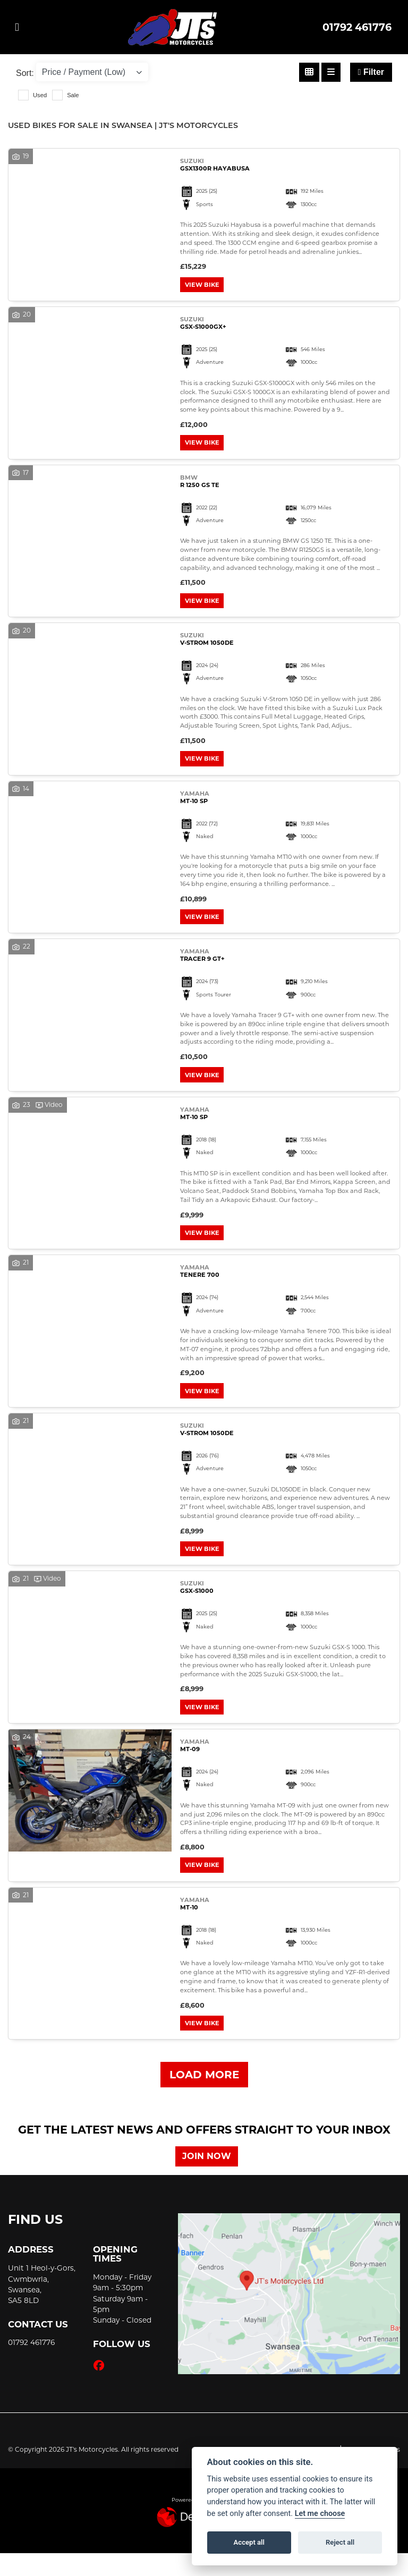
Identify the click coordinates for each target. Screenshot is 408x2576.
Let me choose (320, 2513)
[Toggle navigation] (17, 27)
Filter (371, 71)
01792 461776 (357, 27)
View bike (204, 285)
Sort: (25, 73)
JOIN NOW (210, 2179)
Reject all (340, 2542)
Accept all (249, 2542)
